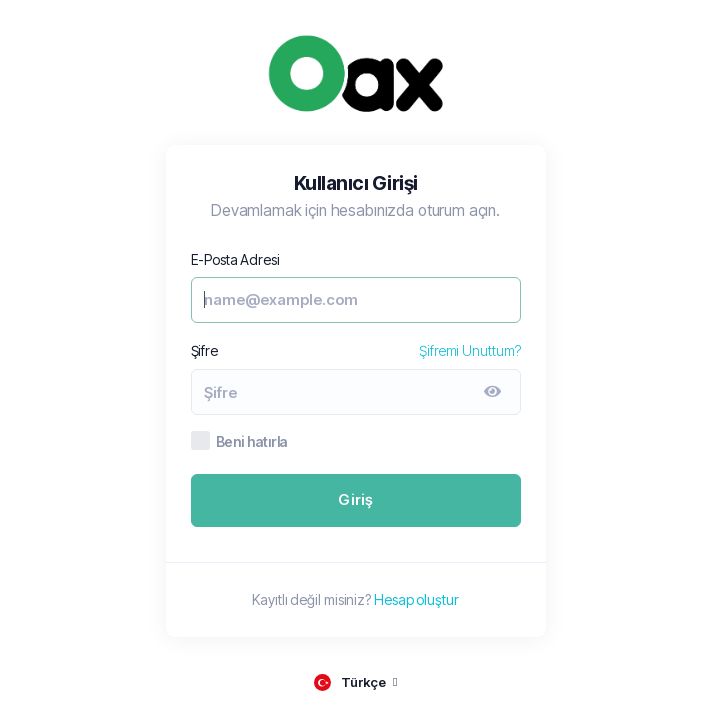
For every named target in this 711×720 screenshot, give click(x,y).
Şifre (204, 350)
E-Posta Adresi (235, 259)
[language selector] (355, 682)
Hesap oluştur (416, 599)
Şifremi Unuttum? (469, 350)
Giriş (356, 499)
